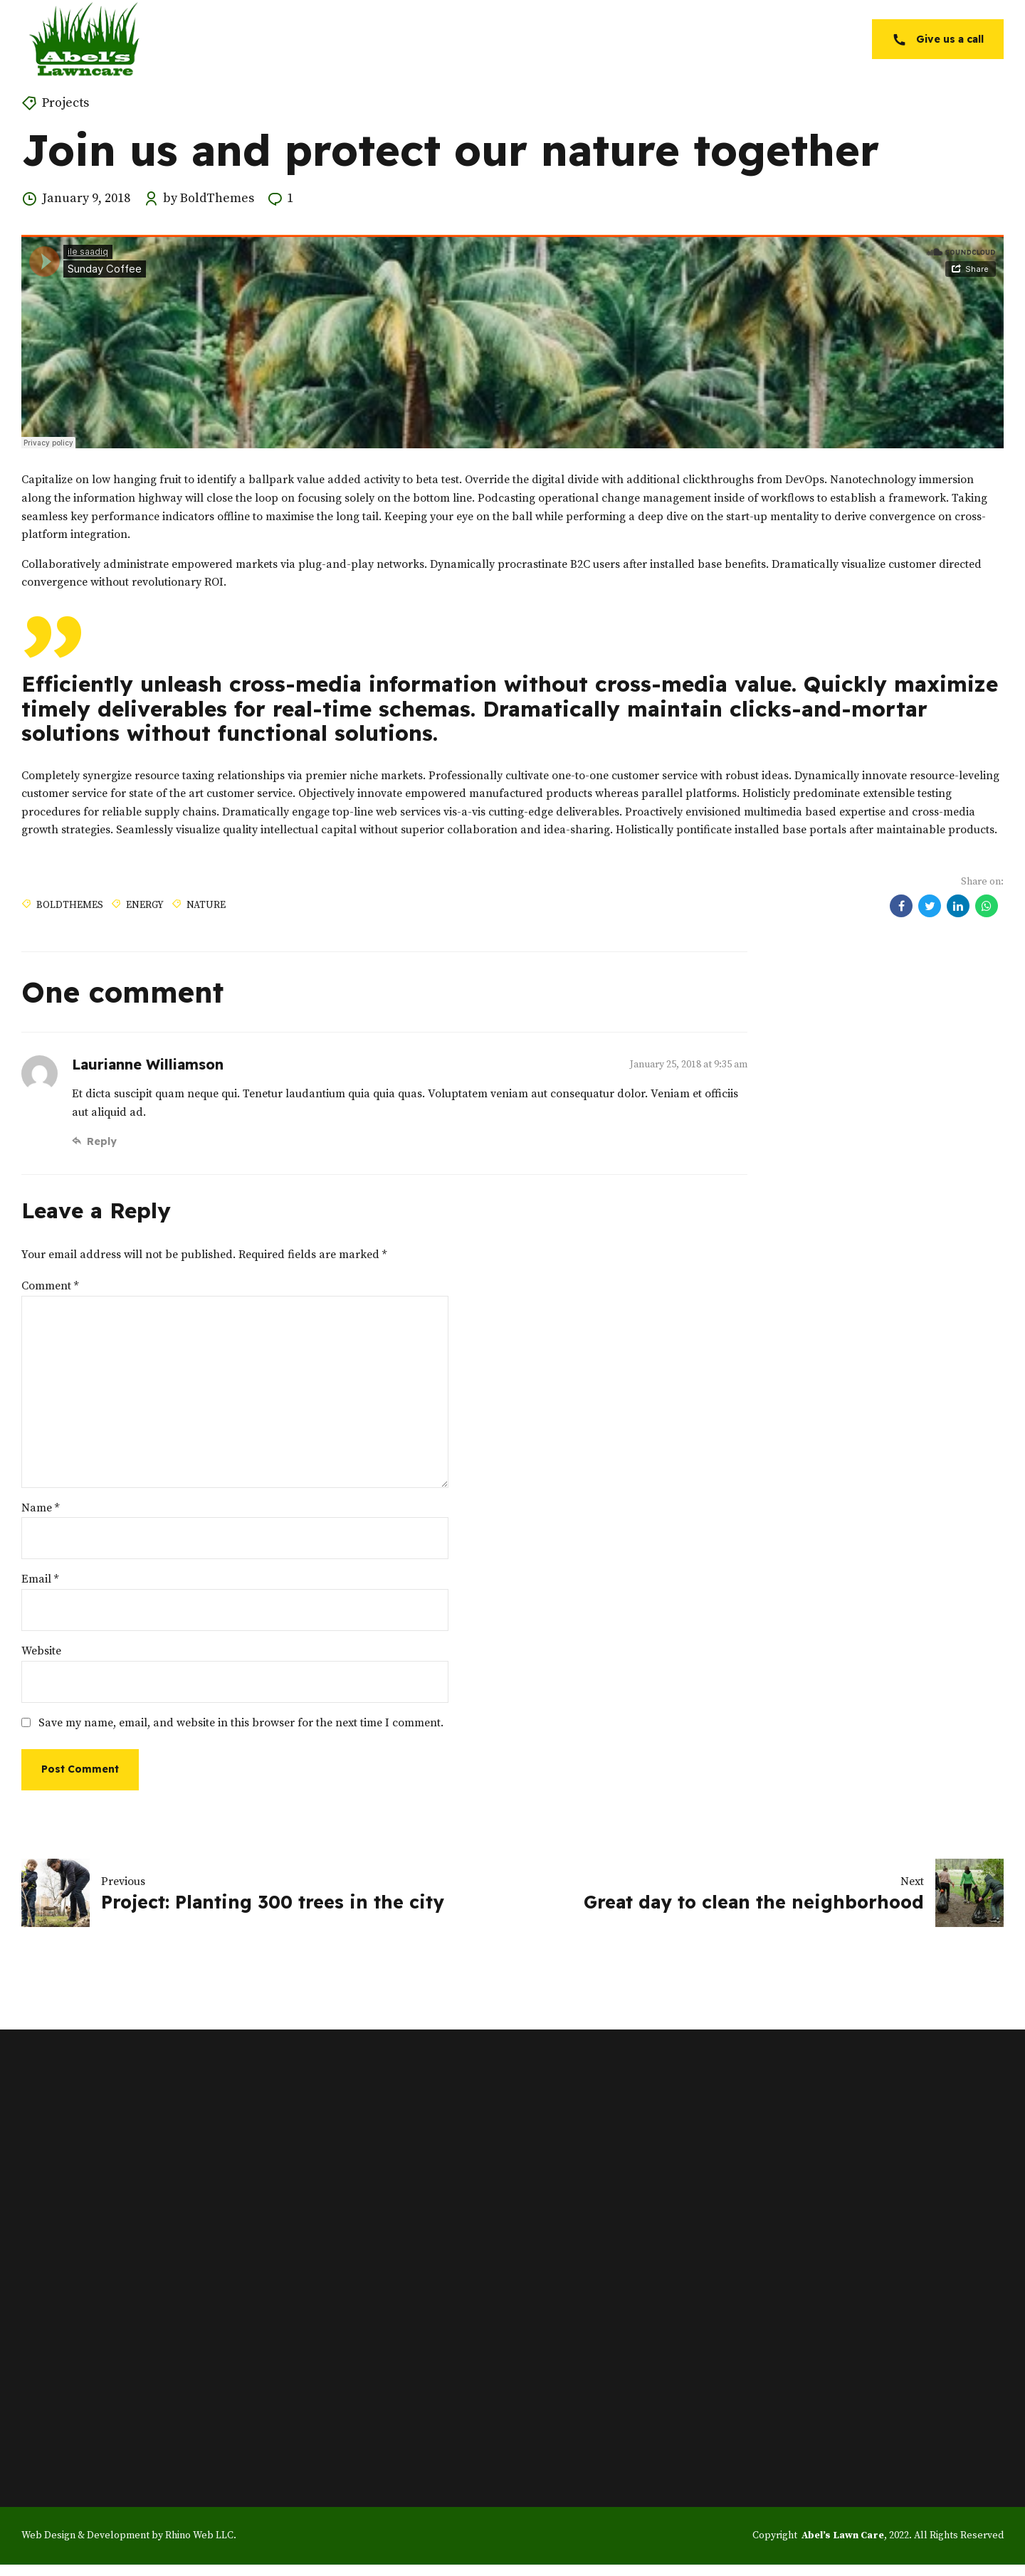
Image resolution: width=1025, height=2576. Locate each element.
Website (41, 1651)
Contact (800, 39)
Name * (40, 1508)
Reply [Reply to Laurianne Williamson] (102, 1141)
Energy (145, 904)
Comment (49, 1286)
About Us (525, 39)
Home (449, 39)
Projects (65, 103)
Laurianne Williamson (148, 1064)
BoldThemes (69, 904)
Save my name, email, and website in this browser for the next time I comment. (240, 1723)
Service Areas (706, 39)
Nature (206, 904)
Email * (39, 1579)
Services (609, 39)
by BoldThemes (208, 198)
